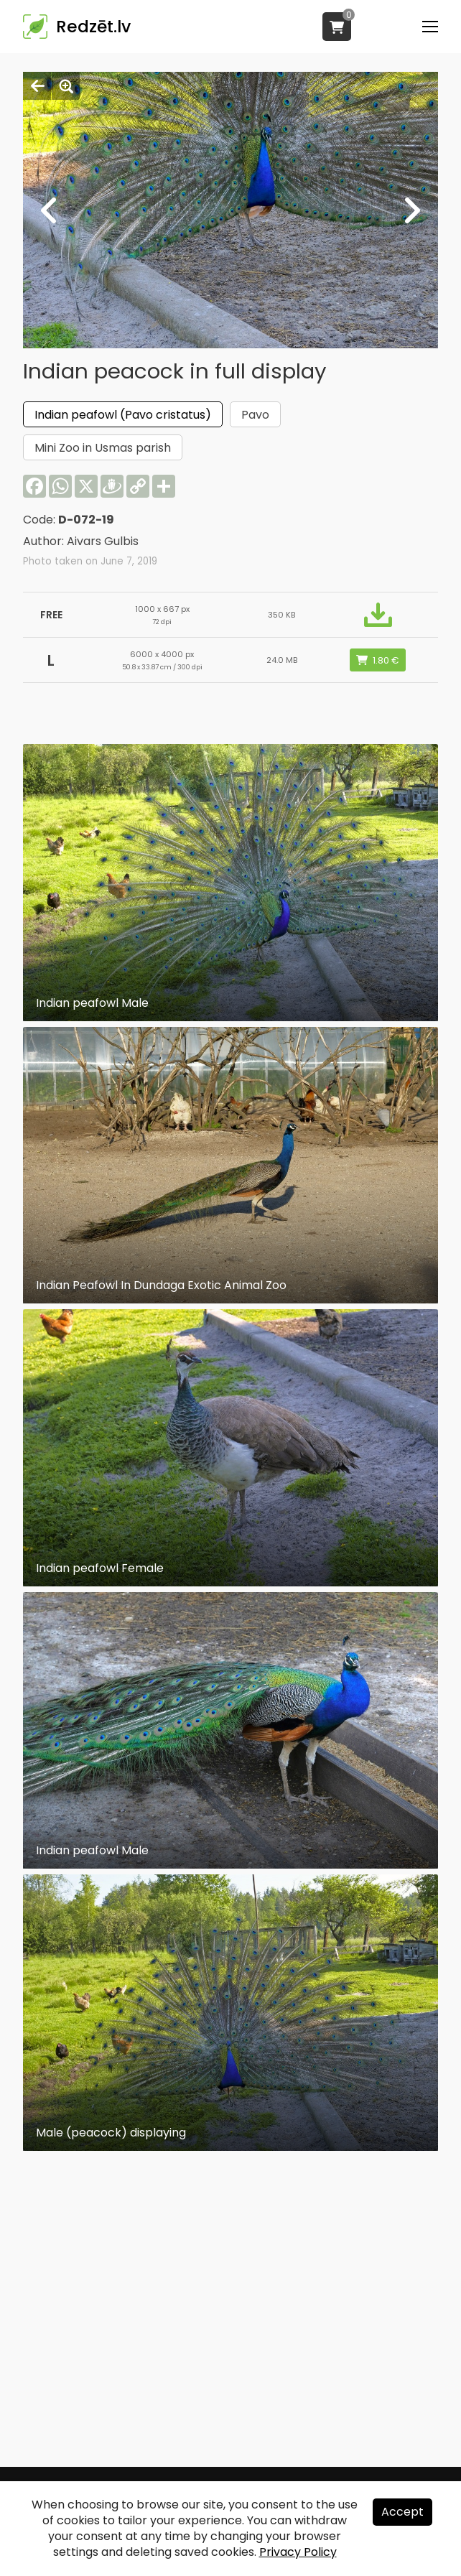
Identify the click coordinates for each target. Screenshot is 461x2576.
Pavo (255, 414)
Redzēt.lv (93, 26)
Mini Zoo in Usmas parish (102, 448)
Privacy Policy (298, 2552)
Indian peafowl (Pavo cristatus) (122, 414)
